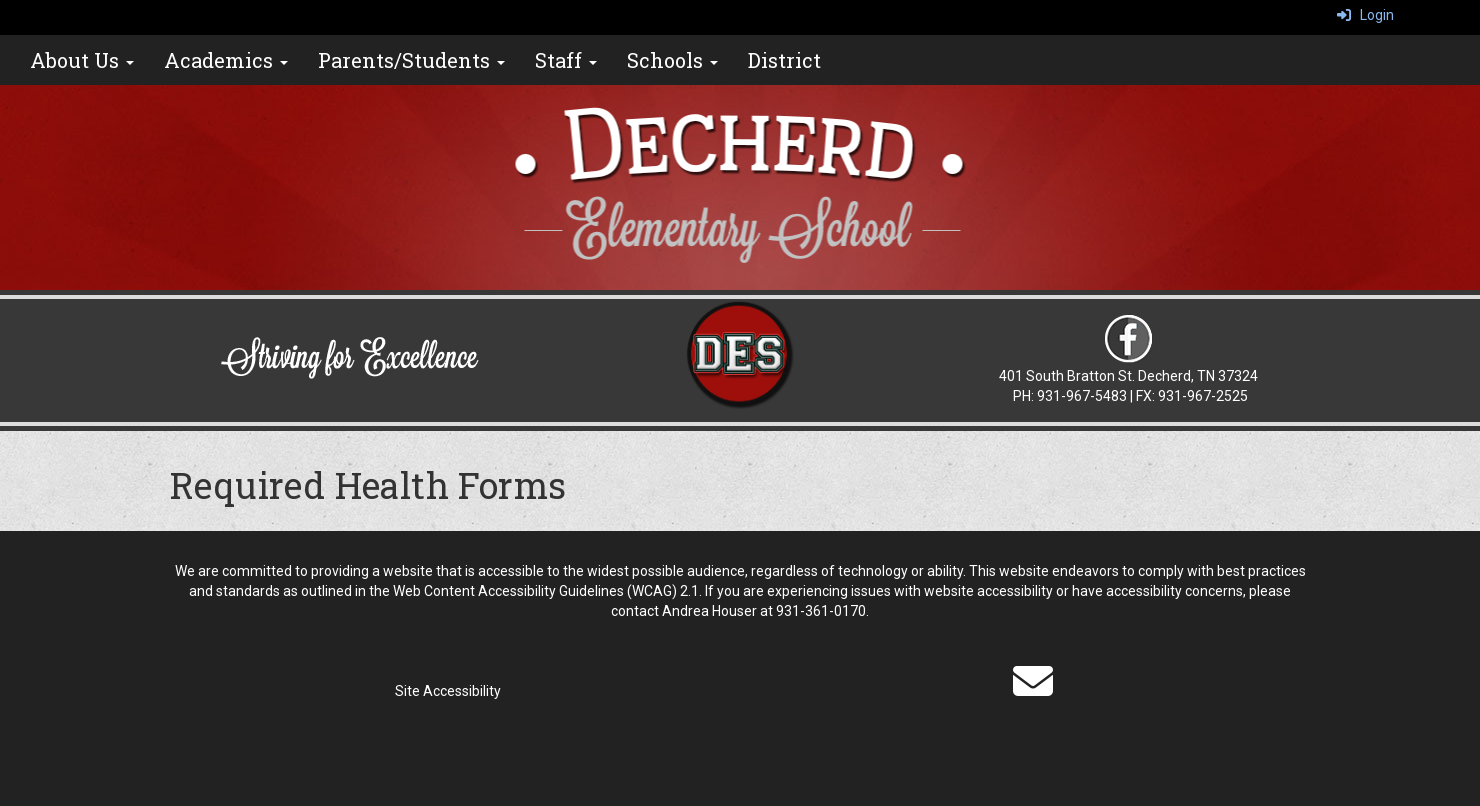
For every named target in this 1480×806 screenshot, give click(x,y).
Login (1365, 15)
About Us (82, 60)
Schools (672, 60)
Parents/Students (411, 60)
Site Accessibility (448, 691)
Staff (566, 60)
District (784, 60)
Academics (226, 60)
